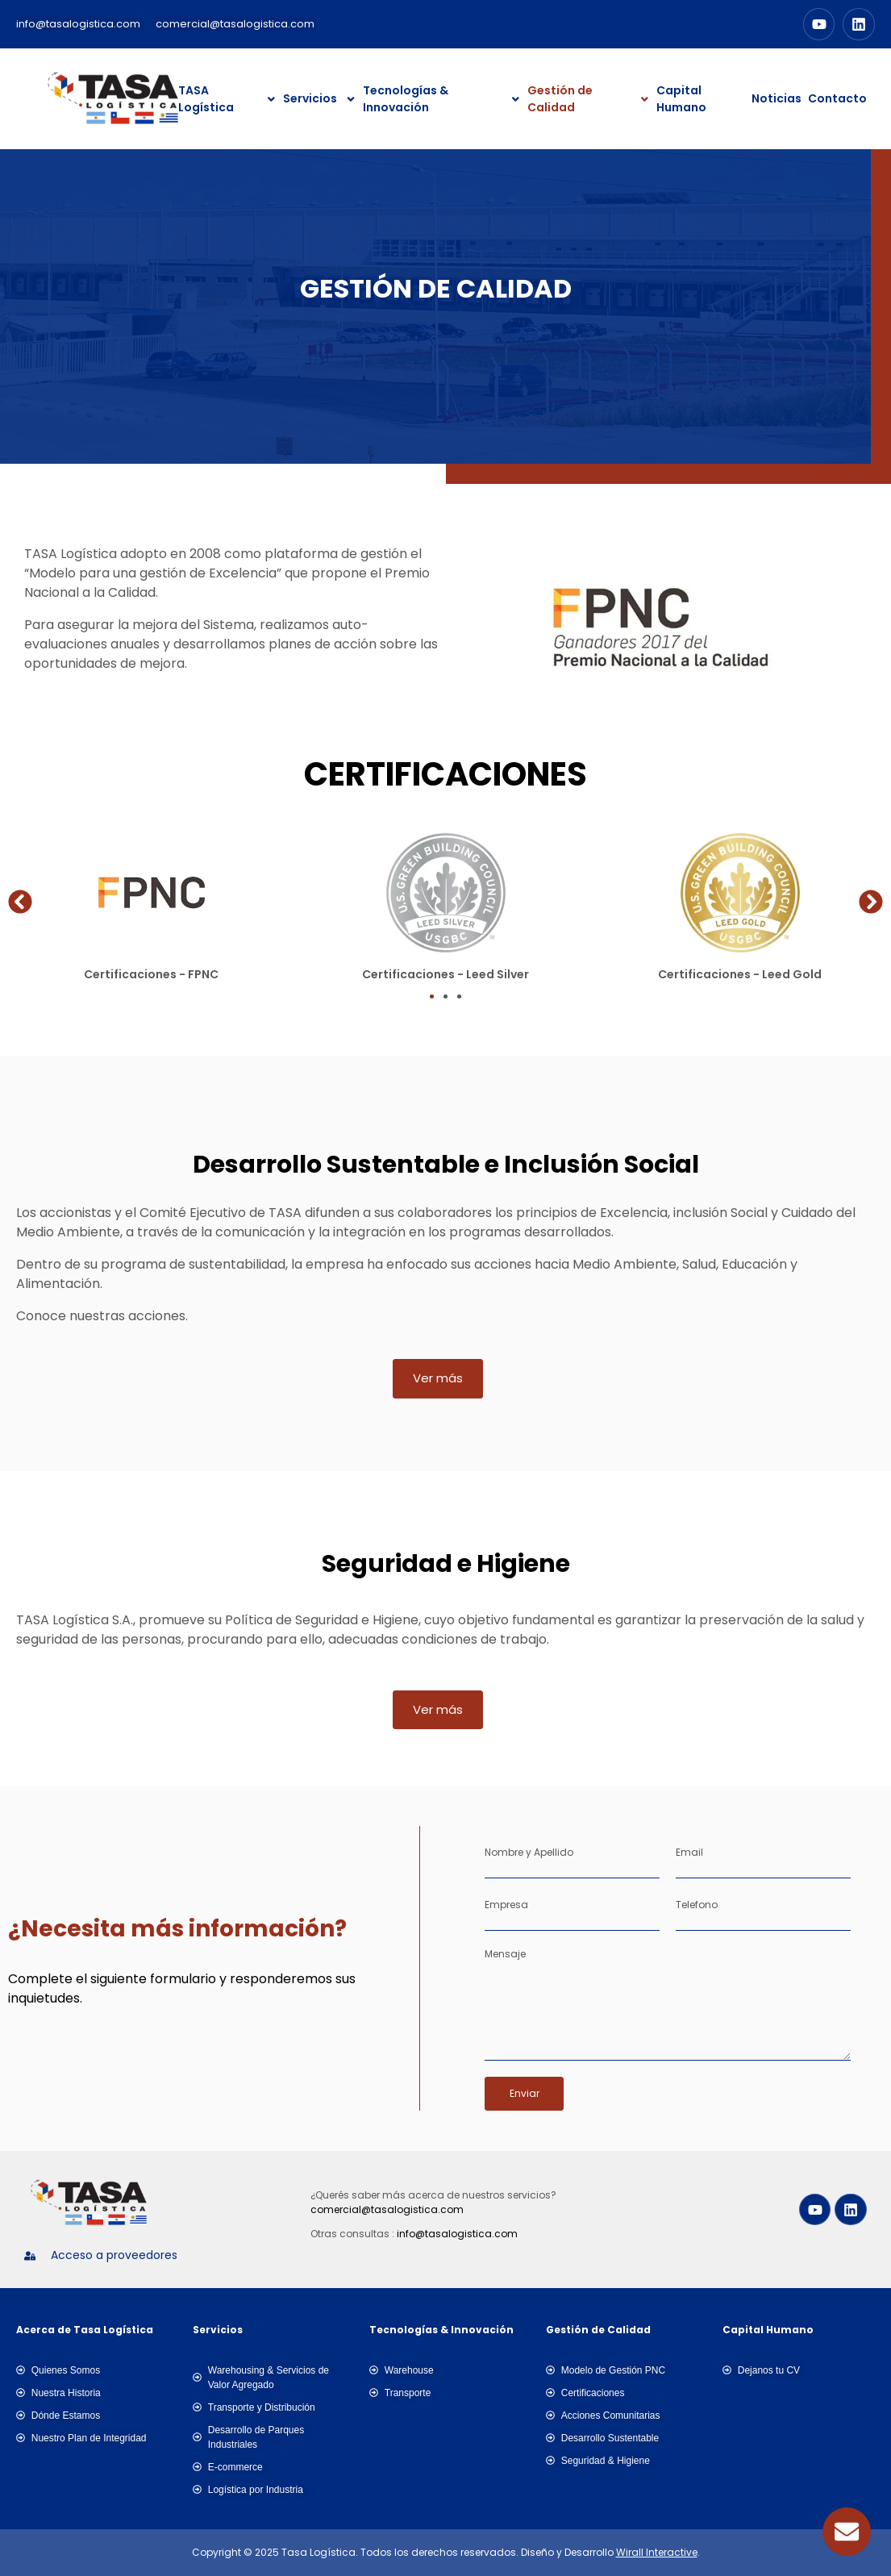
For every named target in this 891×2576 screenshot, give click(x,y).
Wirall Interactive (656, 2552)
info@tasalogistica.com (457, 2233)
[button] (20, 902)
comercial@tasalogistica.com (387, 2209)
